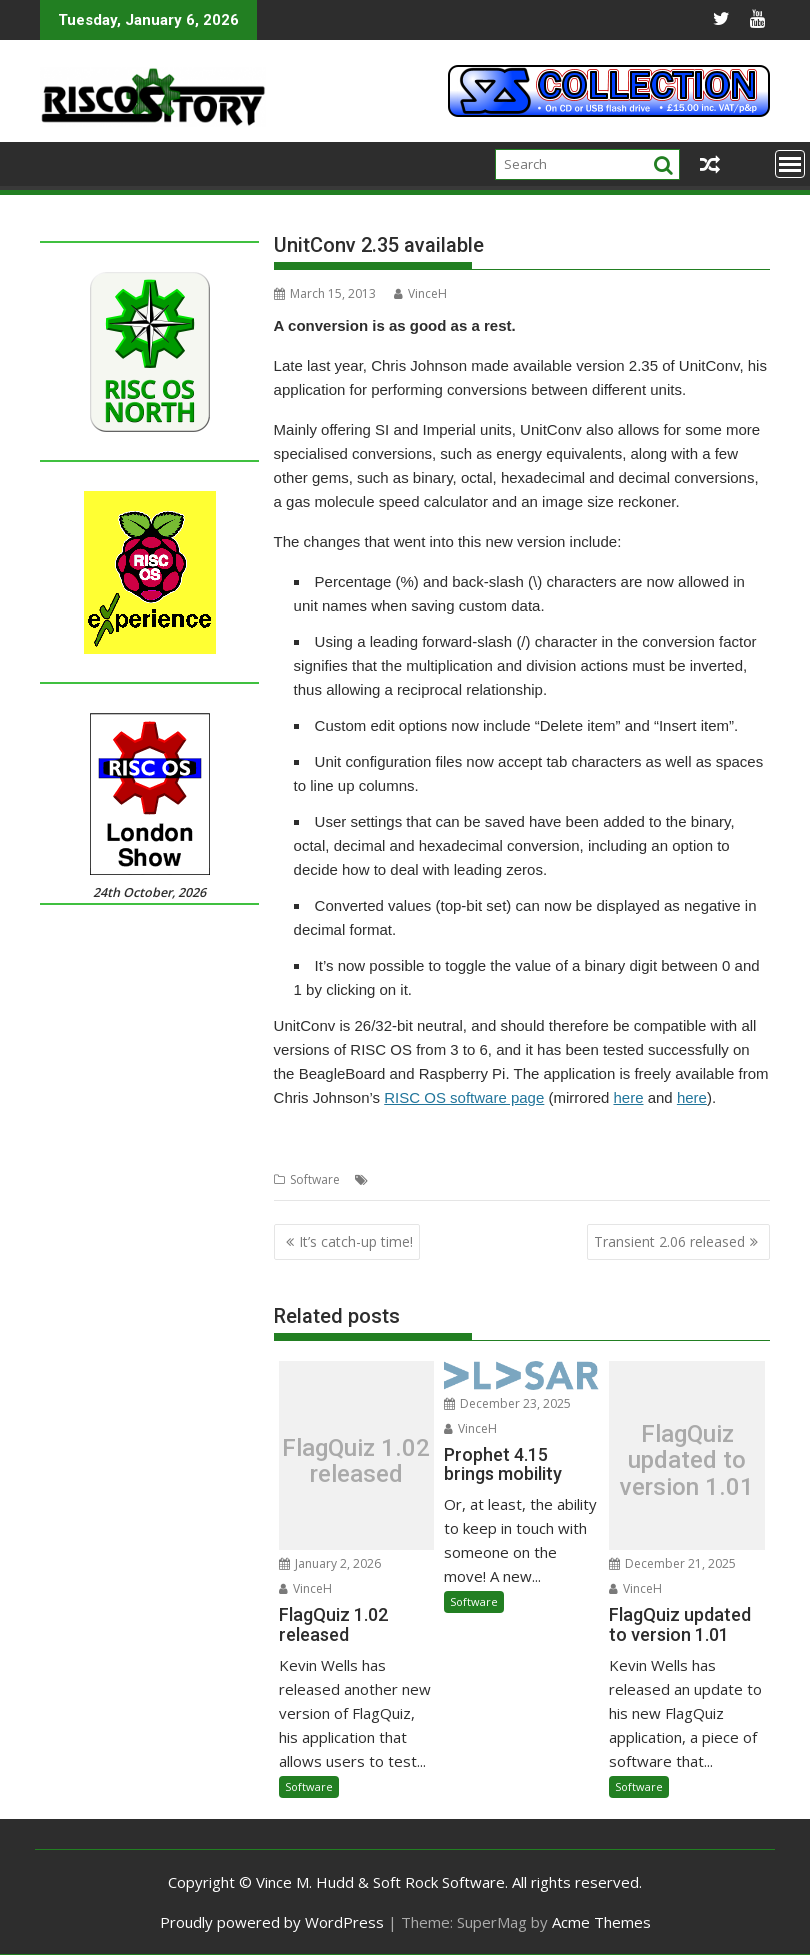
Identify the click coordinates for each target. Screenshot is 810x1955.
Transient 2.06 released (669, 1241)
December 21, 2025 (672, 1563)
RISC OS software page (464, 1097)
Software (315, 1179)
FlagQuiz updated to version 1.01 (687, 1460)
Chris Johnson (412, 1179)
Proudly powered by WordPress (272, 1922)
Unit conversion (503, 1179)
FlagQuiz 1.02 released (356, 1461)
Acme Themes (601, 1922)
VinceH (420, 293)
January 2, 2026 (330, 1563)
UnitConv (582, 1179)
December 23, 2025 (507, 1403)
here (628, 1097)
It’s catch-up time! (356, 1241)
